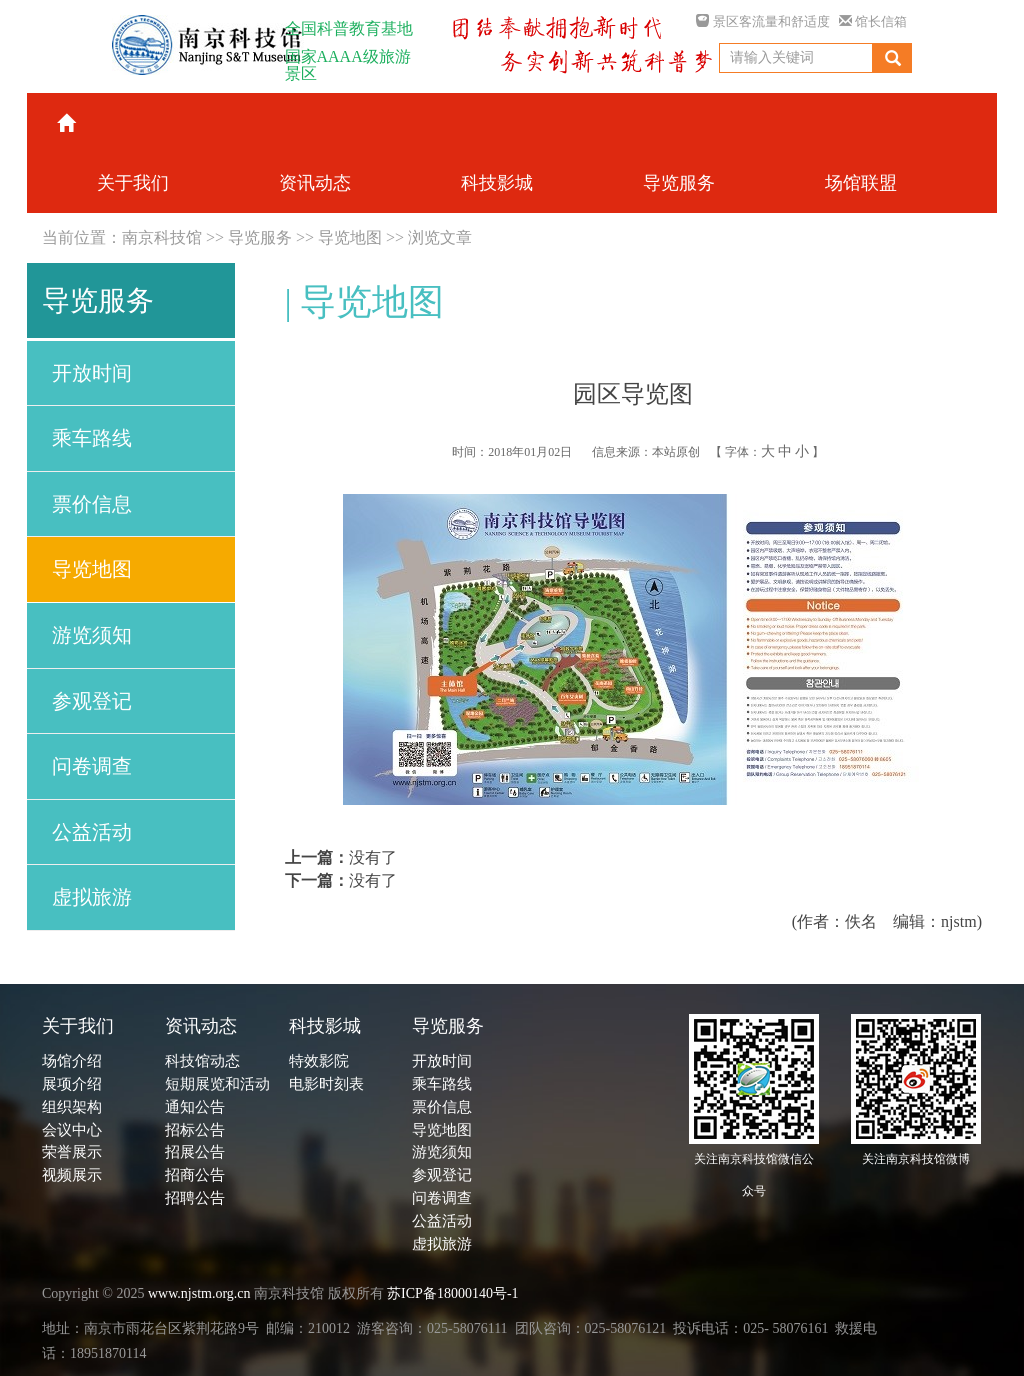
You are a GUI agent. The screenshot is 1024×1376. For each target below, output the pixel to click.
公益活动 (92, 832)
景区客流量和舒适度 (762, 21)
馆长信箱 (873, 21)
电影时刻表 (326, 1084)
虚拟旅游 (92, 897)
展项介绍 (72, 1084)
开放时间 (92, 373)
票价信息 (92, 504)
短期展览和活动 (217, 1084)
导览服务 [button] (679, 183)
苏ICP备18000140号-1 (452, 1293)
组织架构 (72, 1107)
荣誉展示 (72, 1152)
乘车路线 (92, 438)
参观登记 (92, 701)
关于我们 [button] (133, 183)
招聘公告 (195, 1198)
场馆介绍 (72, 1061)
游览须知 (92, 635)
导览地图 (350, 237)
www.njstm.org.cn (199, 1293)
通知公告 (195, 1107)
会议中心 (72, 1130)
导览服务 (260, 237)
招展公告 (195, 1152)
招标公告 (195, 1130)
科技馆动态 (202, 1061)
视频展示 (72, 1175)
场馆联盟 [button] (861, 183)
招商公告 (195, 1175)
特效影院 (319, 1061)
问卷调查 (92, 766)
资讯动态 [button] (315, 183)
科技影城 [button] (497, 183)
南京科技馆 (162, 237)
